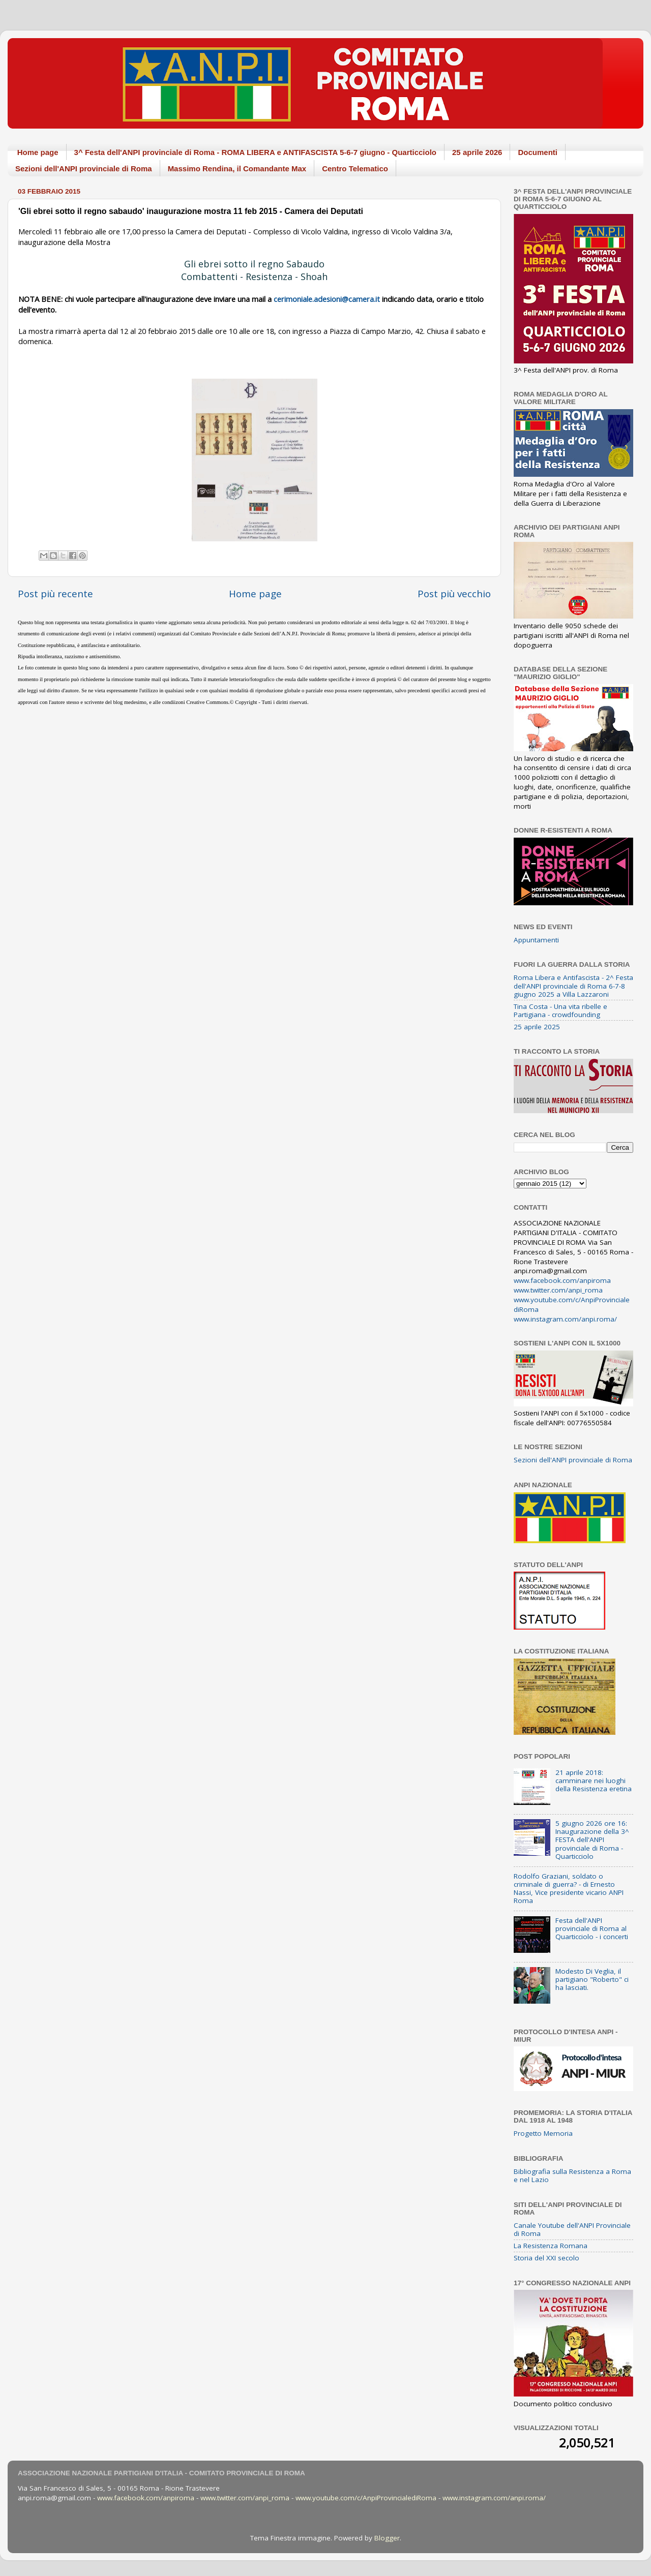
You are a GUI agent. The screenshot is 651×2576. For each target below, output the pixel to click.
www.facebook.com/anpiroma (562, 1280)
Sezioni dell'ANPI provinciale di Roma (83, 168)
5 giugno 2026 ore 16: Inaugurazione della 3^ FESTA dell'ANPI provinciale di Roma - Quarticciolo (592, 1840)
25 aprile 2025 (537, 1026)
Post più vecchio (454, 593)
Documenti (537, 152)
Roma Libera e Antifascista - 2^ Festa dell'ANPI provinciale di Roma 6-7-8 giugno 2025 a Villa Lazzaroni (573, 985)
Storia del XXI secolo (546, 2257)
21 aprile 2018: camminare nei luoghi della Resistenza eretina (593, 1780)
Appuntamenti (536, 939)
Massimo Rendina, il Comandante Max (237, 168)
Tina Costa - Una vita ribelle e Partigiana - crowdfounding (560, 1010)
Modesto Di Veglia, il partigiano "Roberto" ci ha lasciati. (592, 1979)
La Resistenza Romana (550, 2245)
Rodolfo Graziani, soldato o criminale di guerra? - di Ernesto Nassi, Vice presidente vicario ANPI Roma (569, 1889)
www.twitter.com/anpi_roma (558, 1290)
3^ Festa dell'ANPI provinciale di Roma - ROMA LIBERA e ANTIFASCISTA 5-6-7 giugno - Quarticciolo (255, 152)
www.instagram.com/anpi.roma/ (565, 1319)
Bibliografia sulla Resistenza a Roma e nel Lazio (572, 2175)
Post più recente (55, 593)
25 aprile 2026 (477, 152)
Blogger (387, 2537)
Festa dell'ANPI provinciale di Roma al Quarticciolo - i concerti (591, 1928)
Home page (37, 152)
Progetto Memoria (543, 2133)
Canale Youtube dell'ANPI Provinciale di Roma (572, 2229)
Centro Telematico (355, 168)
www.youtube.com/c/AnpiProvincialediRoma (365, 2497)
